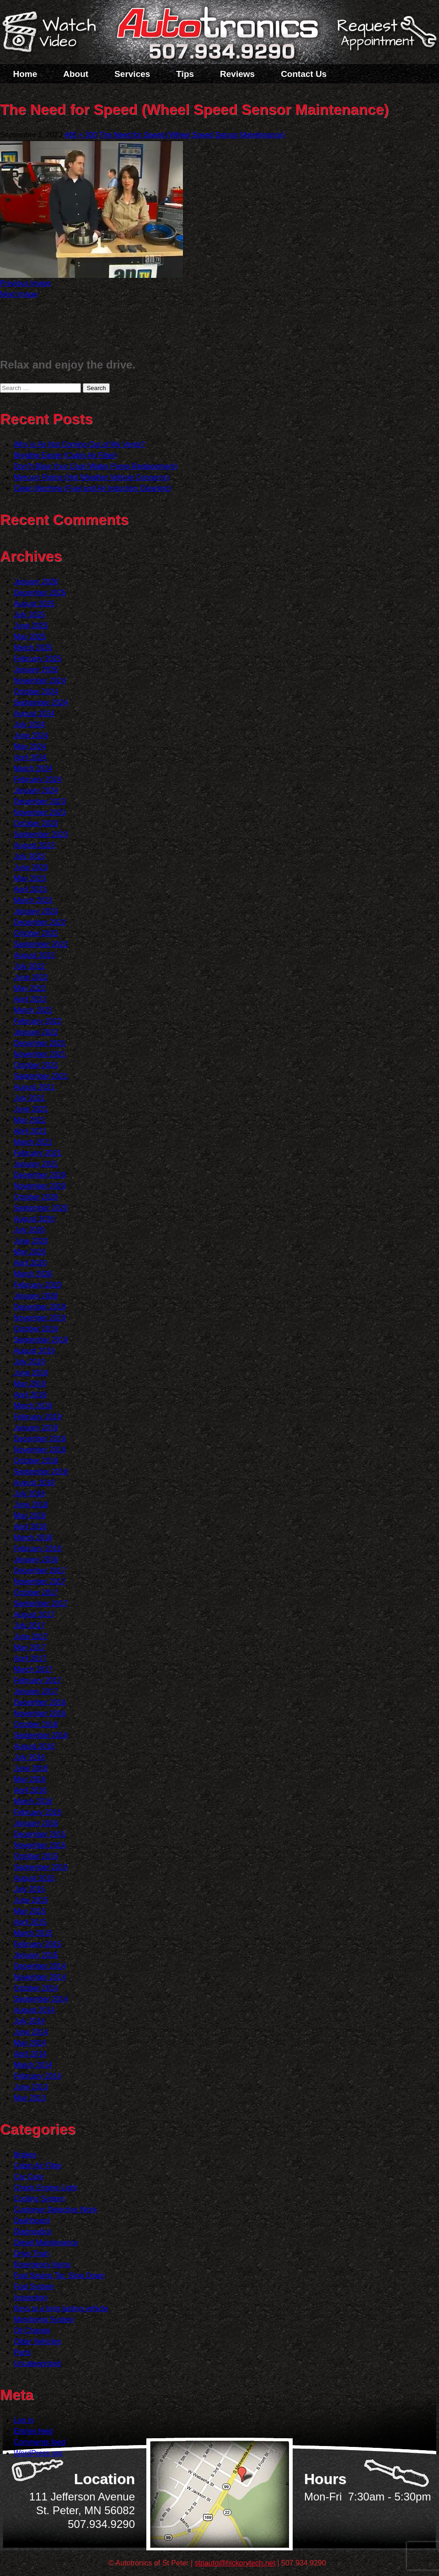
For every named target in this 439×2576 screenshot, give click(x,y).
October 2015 (36, 1856)
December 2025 (40, 593)
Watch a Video (53, 33)
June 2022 (31, 977)
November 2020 (40, 1186)
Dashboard (31, 2220)
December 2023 (40, 801)
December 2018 (40, 1439)
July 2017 (29, 1625)
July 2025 (29, 614)
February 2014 (37, 2076)
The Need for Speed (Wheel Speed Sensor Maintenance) (191, 135)
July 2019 (29, 1362)
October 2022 (36, 933)
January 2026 (36, 582)
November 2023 (40, 812)
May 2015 (30, 1911)
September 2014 (41, 1999)
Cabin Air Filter (38, 2165)
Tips (185, 74)
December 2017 (40, 1570)
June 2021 (31, 1109)
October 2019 (36, 1329)
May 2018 (30, 1515)
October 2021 (36, 1065)
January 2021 (36, 1164)
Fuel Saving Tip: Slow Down (59, 2275)
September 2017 (41, 1603)
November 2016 (40, 1713)
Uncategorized (37, 2363)
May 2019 (30, 1384)
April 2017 (30, 1658)
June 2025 (31, 625)
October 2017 (36, 1592)
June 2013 (31, 2087)
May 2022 (30, 988)
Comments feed (39, 2442)
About (75, 74)
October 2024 (36, 691)
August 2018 (34, 1482)
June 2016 (31, 1768)
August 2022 (34, 955)
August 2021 (34, 1087)
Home (25, 74)
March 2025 (33, 647)
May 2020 (30, 1252)
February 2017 (37, 1680)
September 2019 (41, 1340)
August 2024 (34, 713)
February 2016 (37, 1812)
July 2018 (29, 1493)
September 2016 (41, 1735)
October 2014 (36, 1988)
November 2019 (40, 1318)
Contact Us (304, 74)
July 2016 (29, 1757)
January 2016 (36, 1823)
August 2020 (34, 1219)
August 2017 (34, 1614)
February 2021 (37, 1153)
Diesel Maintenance (46, 2242)
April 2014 (30, 2054)
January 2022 (36, 1032)
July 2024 (29, 724)
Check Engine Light (45, 2187)
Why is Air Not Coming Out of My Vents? (79, 444)
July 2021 (29, 1098)
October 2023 (36, 823)
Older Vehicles (37, 2341)
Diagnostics (33, 2231)
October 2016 (36, 1724)
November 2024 (40, 680)
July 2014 (29, 2021)
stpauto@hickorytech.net (235, 2563)
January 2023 (36, 911)
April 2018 (30, 1526)
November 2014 (40, 1977)
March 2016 (33, 1801)
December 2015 (40, 1834)
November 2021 (40, 1054)
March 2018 (33, 1537)
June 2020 (31, 1241)
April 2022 (30, 999)
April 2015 (30, 1922)
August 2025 (34, 603)
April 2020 (30, 1263)
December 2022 (40, 922)
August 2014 (34, 2010)
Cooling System (39, 2198)
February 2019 (37, 1417)
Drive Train (31, 2253)
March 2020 (33, 1274)
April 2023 (30, 889)
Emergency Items (42, 2264)
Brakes (25, 2154)
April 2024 (30, 757)
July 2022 (29, 966)
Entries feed (33, 2431)
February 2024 (37, 779)
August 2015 (34, 1878)
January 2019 (36, 1428)
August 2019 (34, 1351)
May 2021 (30, 1120)
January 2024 (36, 790)
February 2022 (37, 1021)
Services (132, 74)
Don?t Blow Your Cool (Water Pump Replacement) (95, 466)
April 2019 (30, 1395)
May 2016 (30, 1779)
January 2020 (36, 1296)
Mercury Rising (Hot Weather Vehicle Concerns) (91, 477)
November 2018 (40, 1449)
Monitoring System (44, 2319)
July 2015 (29, 1889)
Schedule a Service (385, 38)
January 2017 (36, 1691)
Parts (22, 2352)
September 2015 (41, 1867)
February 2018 (37, 1548)
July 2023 (29, 856)
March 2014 (33, 2065)
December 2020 (40, 1175)
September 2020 (41, 1208)
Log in (24, 2420)
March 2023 (33, 900)
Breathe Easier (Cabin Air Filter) (65, 455)
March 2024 (33, 768)
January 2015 (36, 1955)
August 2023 (34, 845)
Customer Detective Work (55, 2209)
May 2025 (30, 636)
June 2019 (31, 1373)
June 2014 (31, 2032)
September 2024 (41, 702)
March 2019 (33, 1406)
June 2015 (31, 1900)
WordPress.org (38, 2453)
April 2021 (30, 1131)
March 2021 (33, 1142)
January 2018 (36, 1559)
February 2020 (37, 1285)
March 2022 (33, 1010)
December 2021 (40, 1043)
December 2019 (40, 1307)
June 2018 (31, 1504)
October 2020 (36, 1197)
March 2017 (33, 1669)
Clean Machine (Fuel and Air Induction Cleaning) (92, 488)
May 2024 (30, 746)
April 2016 (30, 1790)
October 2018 (36, 1460)
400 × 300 (80, 135)
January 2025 (36, 669)
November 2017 (40, 1581)
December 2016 (40, 1702)
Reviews (237, 74)
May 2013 (30, 2098)
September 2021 (41, 1076)
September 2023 (41, 834)
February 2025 (37, 658)
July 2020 (29, 1230)
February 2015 (37, 1944)
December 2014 (40, 1966)
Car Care (28, 2176)
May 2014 (30, 2043)
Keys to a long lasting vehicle (61, 2308)
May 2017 (30, 1647)
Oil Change (32, 2330)
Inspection (30, 2297)
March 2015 (33, 1933)
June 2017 (31, 1636)
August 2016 (34, 1746)
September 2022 (41, 944)
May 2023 (30, 878)
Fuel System (34, 2286)
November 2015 (40, 1845)
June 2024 (31, 735)
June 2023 (31, 867)
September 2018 (41, 1471)
